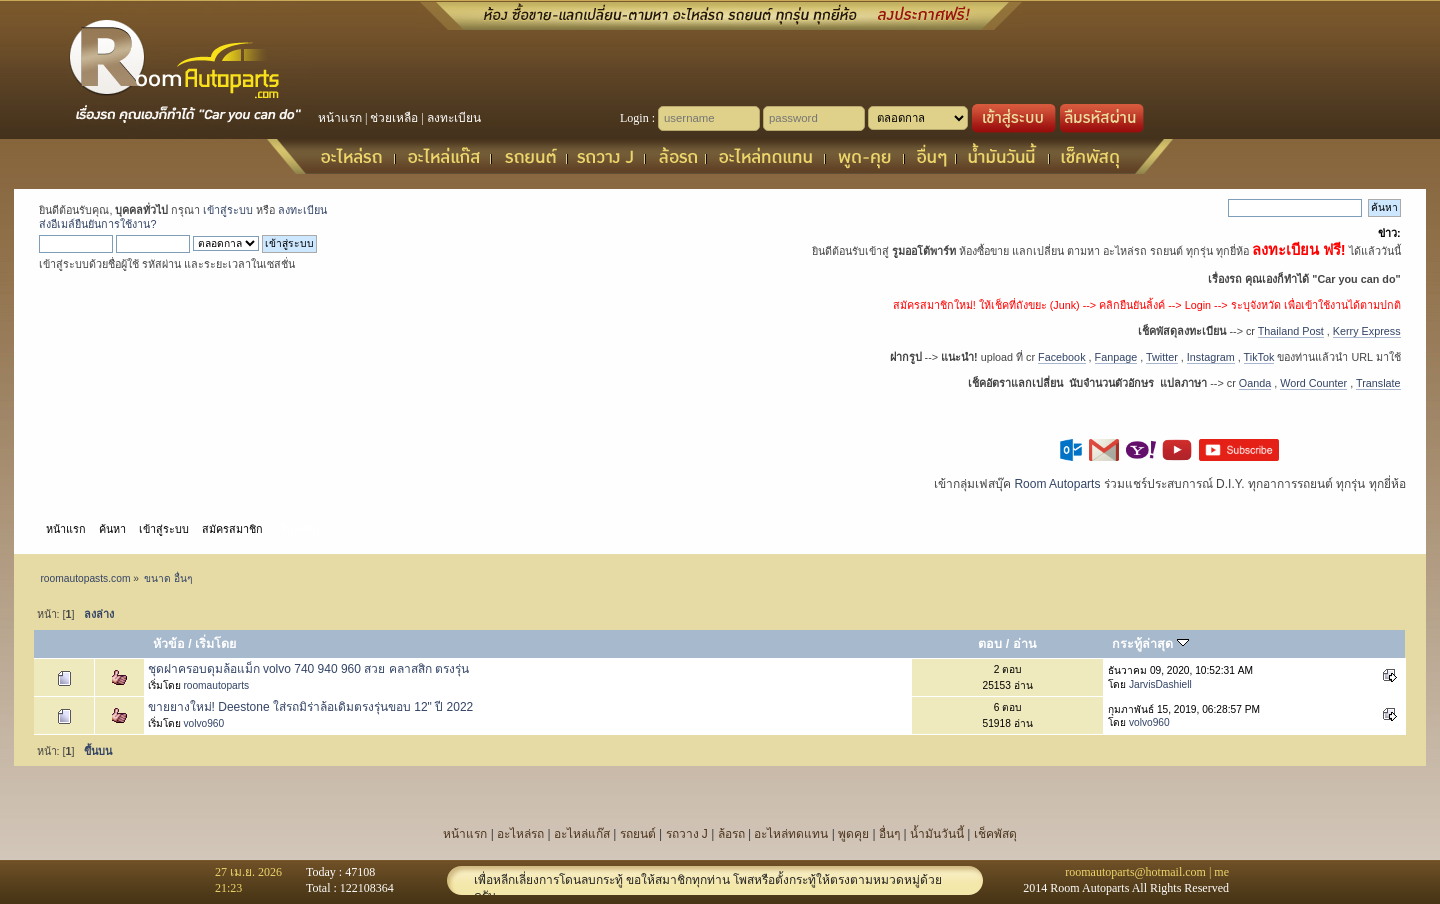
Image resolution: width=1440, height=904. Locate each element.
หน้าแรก (340, 118)
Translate (1378, 383)
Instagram (1211, 357)
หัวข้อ (169, 644)
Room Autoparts (1057, 484)
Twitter (1162, 357)
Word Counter (1313, 383)
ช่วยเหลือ (394, 118)
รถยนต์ (638, 834)
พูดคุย (853, 834)
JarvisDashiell (1160, 684)
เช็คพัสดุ (995, 834)
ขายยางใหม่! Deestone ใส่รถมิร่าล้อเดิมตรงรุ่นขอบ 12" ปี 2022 (311, 707)
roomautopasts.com (85, 578)
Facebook (1061, 357)
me (1221, 872)
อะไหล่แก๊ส (582, 834)
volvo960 (203, 723)
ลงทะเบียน (454, 118)
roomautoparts (216, 685)
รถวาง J (687, 834)
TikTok (1259, 357)
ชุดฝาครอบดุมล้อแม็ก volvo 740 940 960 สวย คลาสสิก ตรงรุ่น (308, 669)
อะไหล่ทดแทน (791, 834)
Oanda (1255, 383)
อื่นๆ (889, 834)
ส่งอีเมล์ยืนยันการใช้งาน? (97, 224)
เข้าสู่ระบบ (228, 210)
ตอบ (990, 644)
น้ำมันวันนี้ (937, 834)
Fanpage (1116, 357)
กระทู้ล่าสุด (1150, 644)
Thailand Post (1291, 331)
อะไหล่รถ (520, 834)
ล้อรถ (731, 834)
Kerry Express (1367, 331)
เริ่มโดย (215, 644)
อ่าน (1025, 644)
